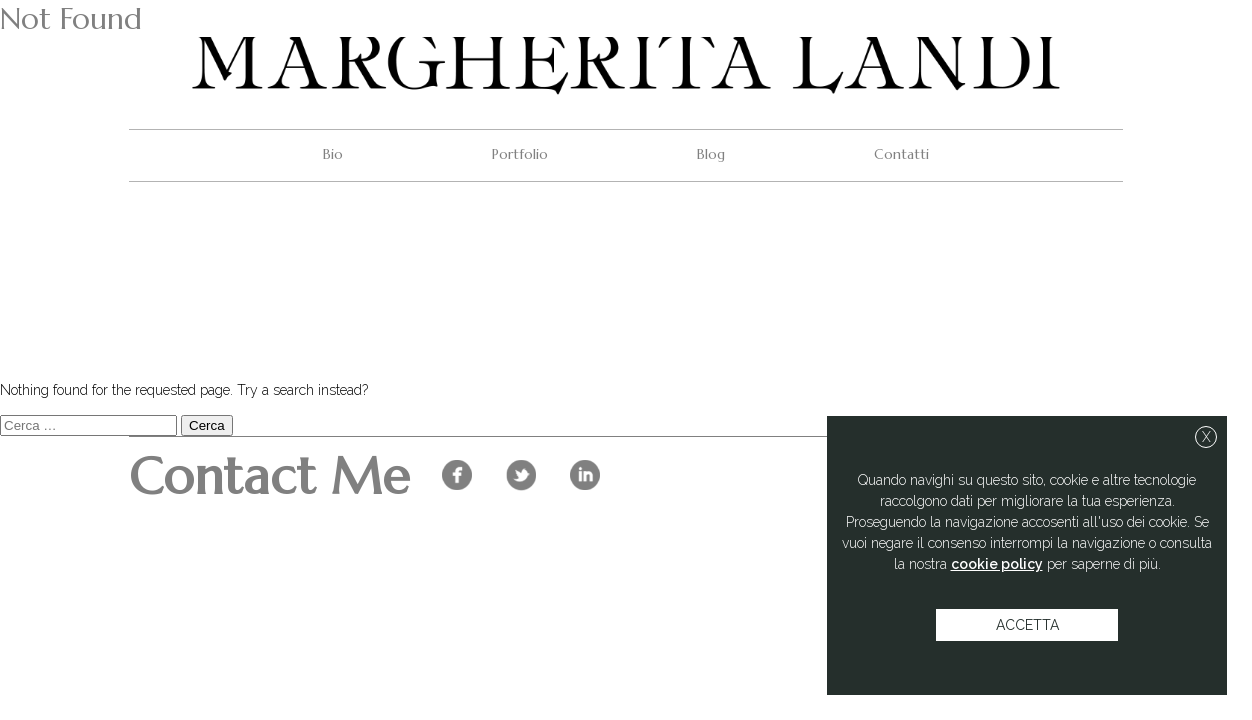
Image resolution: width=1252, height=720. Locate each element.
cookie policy (997, 564)
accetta (1027, 625)
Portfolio (520, 154)
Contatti (901, 154)
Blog (711, 154)
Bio (333, 154)
